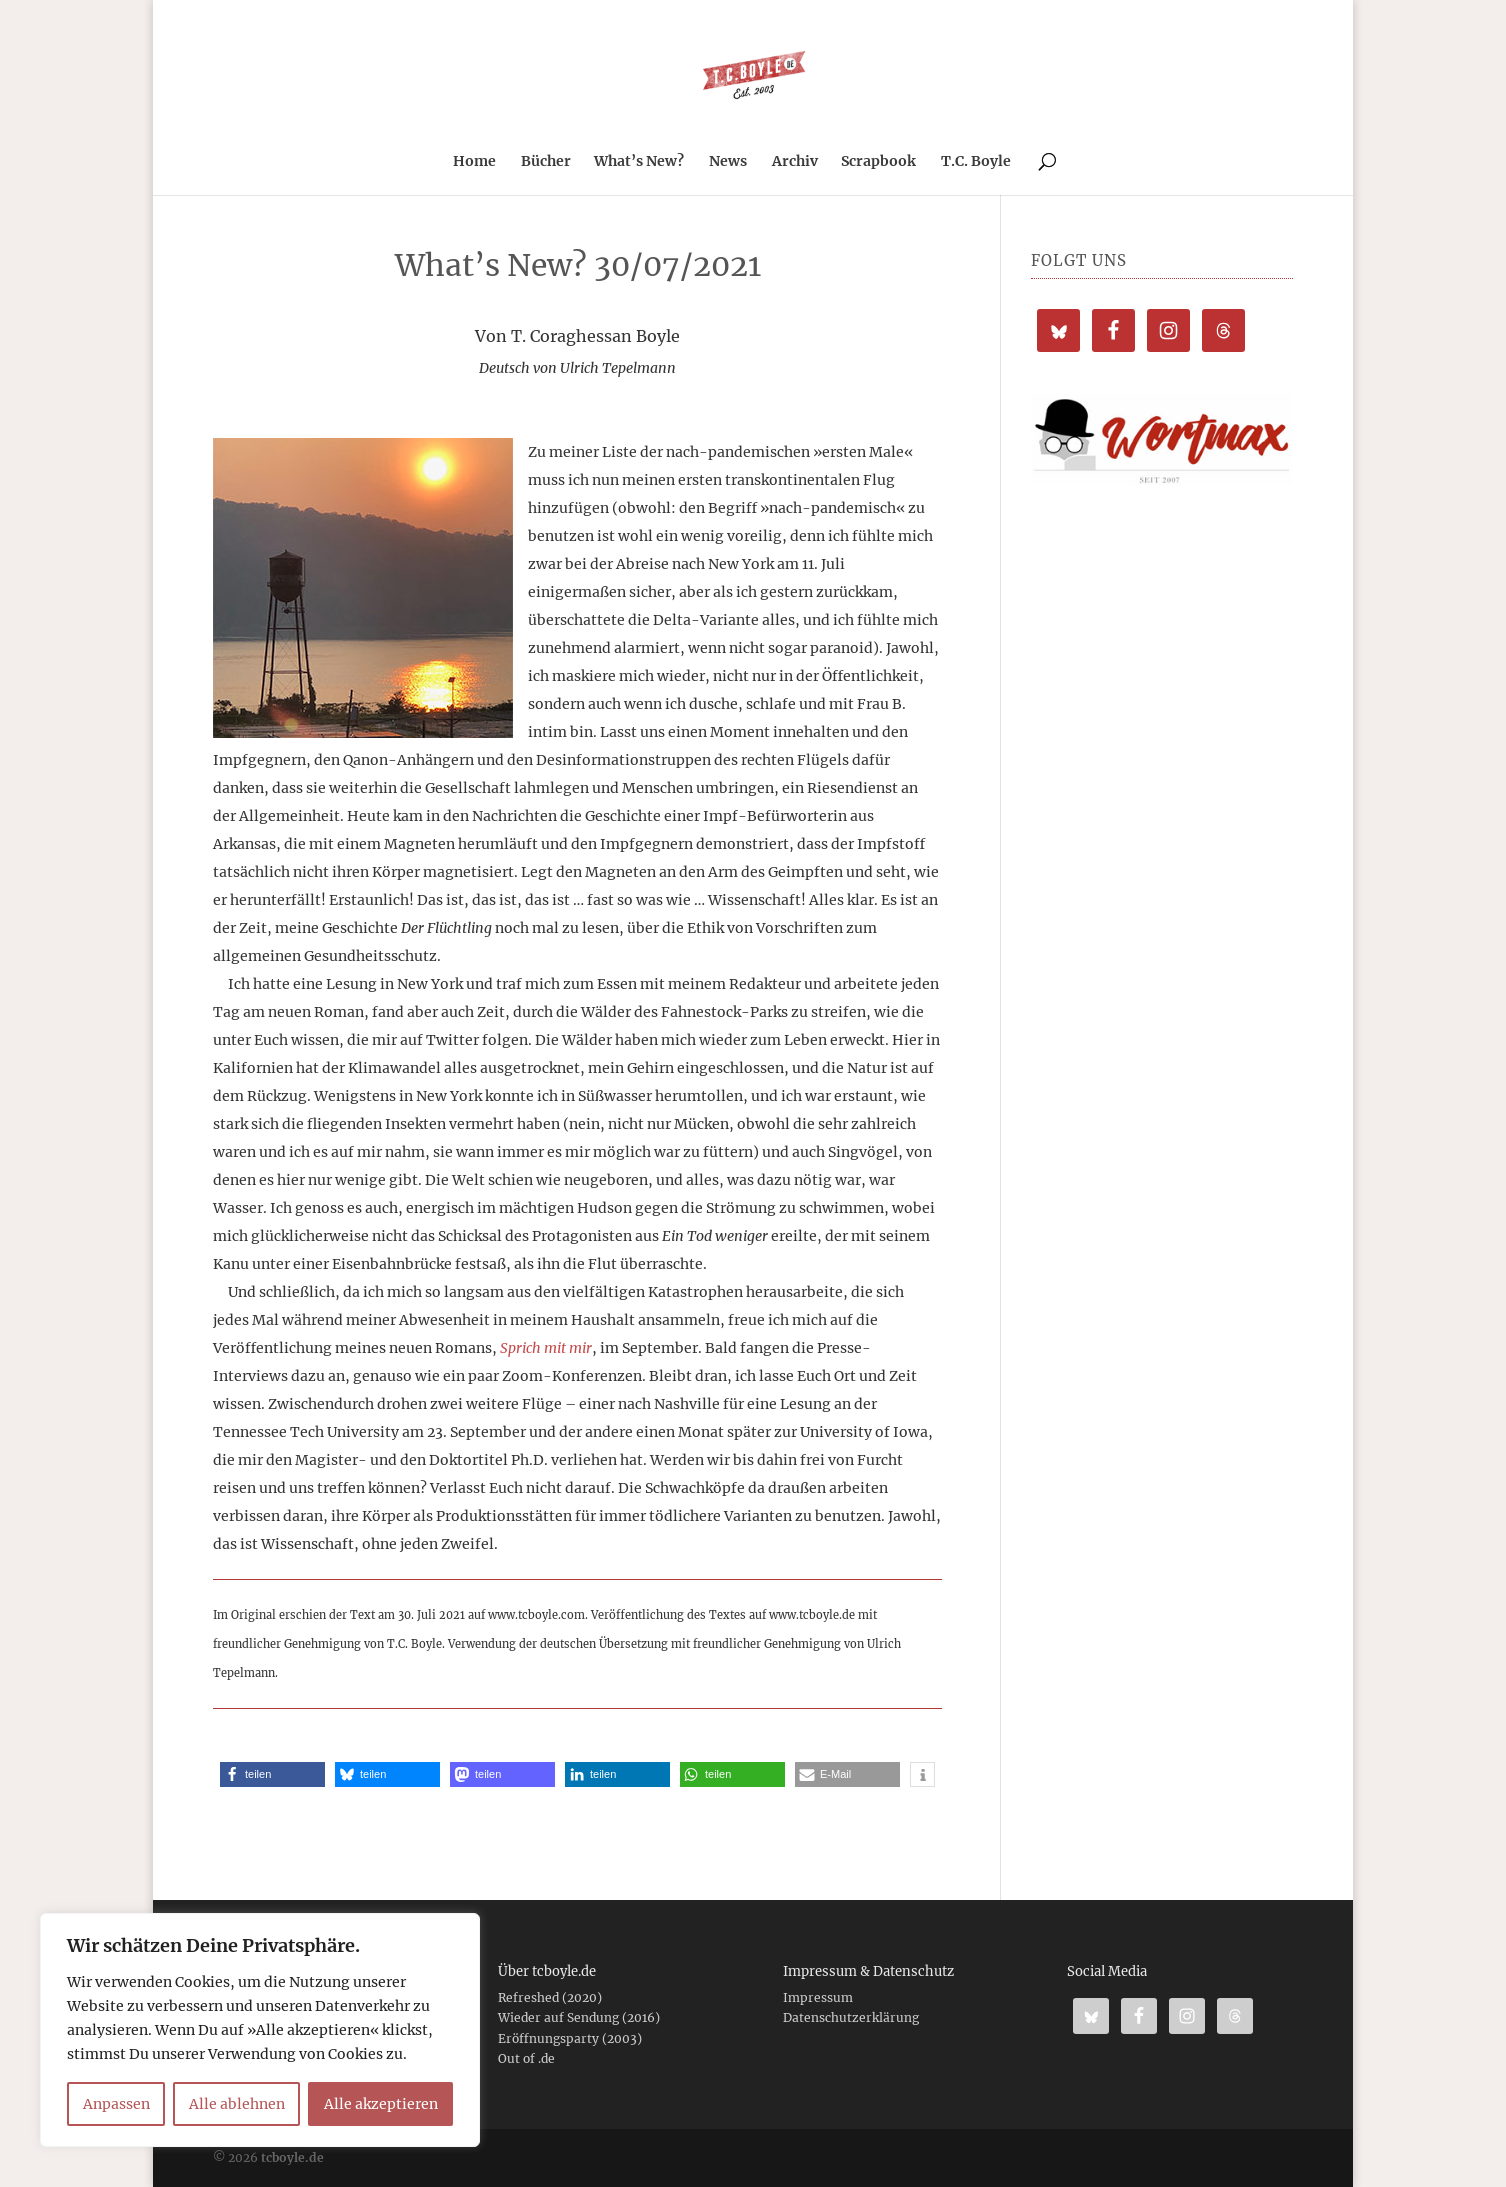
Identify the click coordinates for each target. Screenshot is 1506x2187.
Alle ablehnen (237, 2104)
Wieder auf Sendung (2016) (579, 2017)
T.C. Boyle (976, 162)
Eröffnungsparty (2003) (570, 2038)
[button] (272, 1774)
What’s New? (639, 162)
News (728, 162)
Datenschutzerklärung (851, 2017)
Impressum (818, 1997)
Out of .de (526, 2058)
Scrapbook (878, 162)
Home (474, 162)
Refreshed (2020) (550, 1997)
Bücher (546, 162)
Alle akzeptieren (381, 2104)
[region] (260, 2030)
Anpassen (116, 2104)
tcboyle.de (292, 2157)
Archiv (795, 162)
